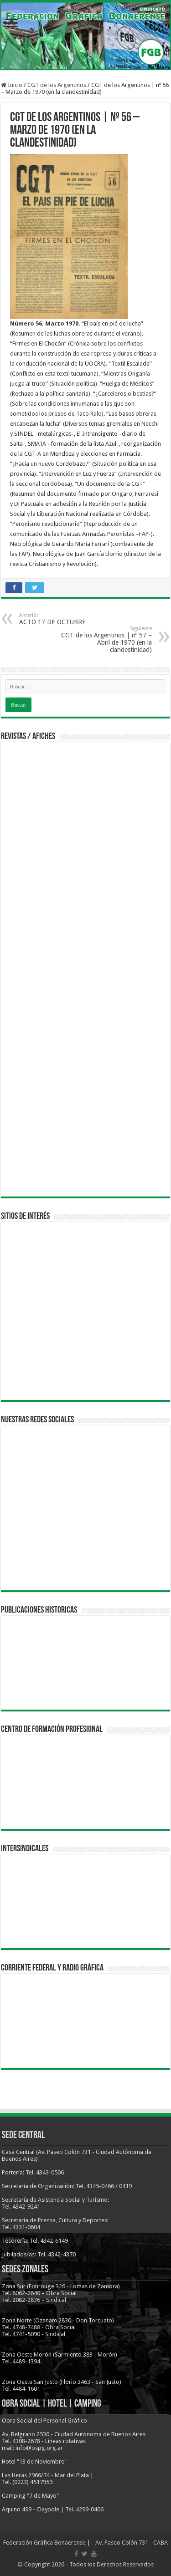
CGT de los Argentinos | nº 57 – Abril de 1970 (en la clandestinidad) (105, 639)
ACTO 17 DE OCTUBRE (66, 619)
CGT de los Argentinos (56, 84)
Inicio (11, 84)
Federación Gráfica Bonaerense (44, 2542)
